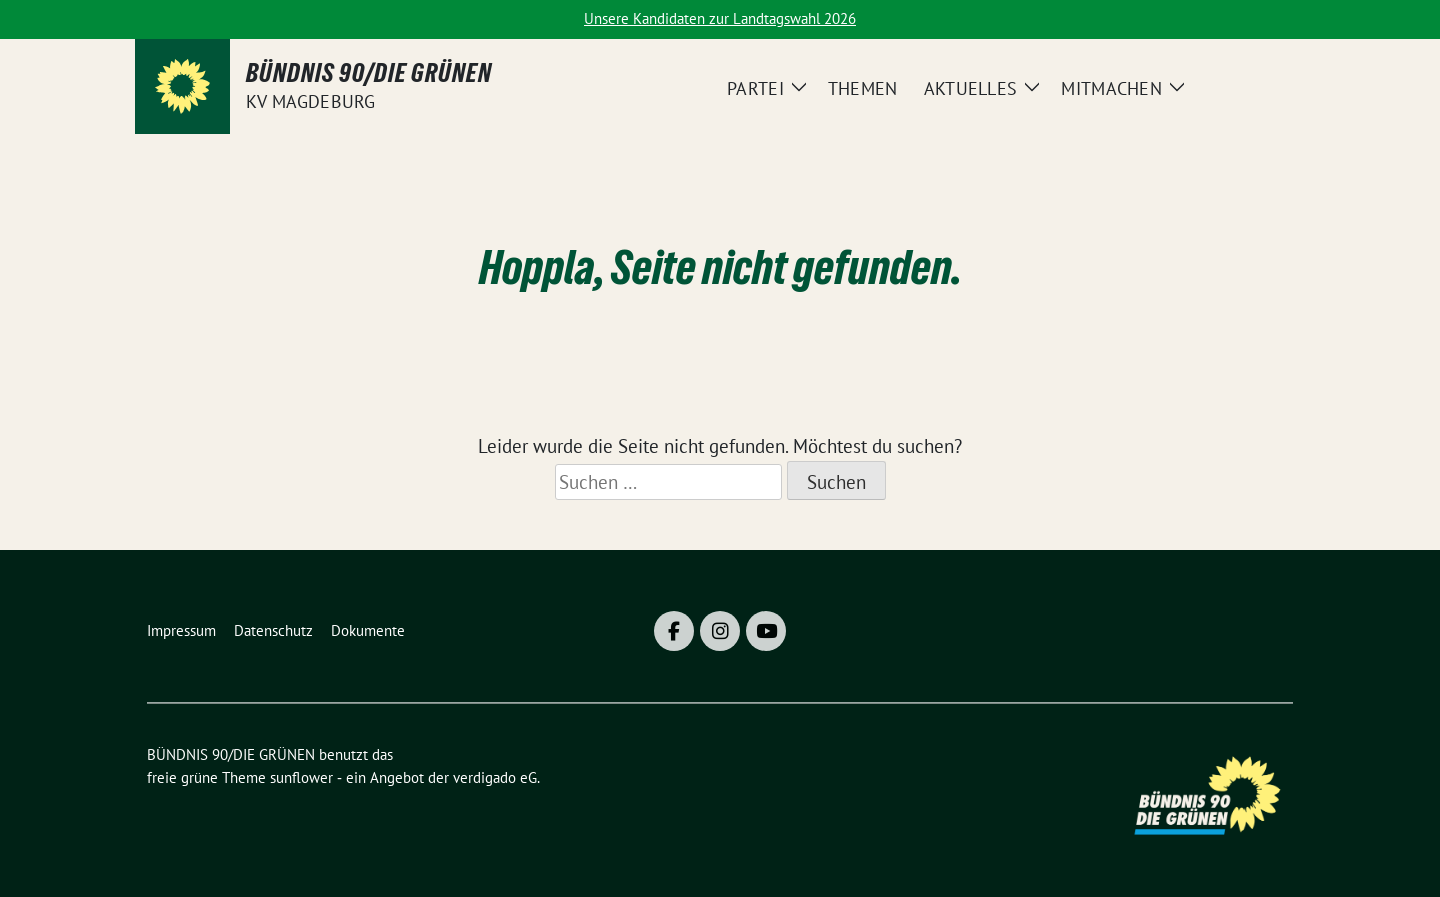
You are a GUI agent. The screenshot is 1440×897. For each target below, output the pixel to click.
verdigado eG (495, 777)
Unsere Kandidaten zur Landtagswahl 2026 (720, 18)
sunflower (301, 777)
